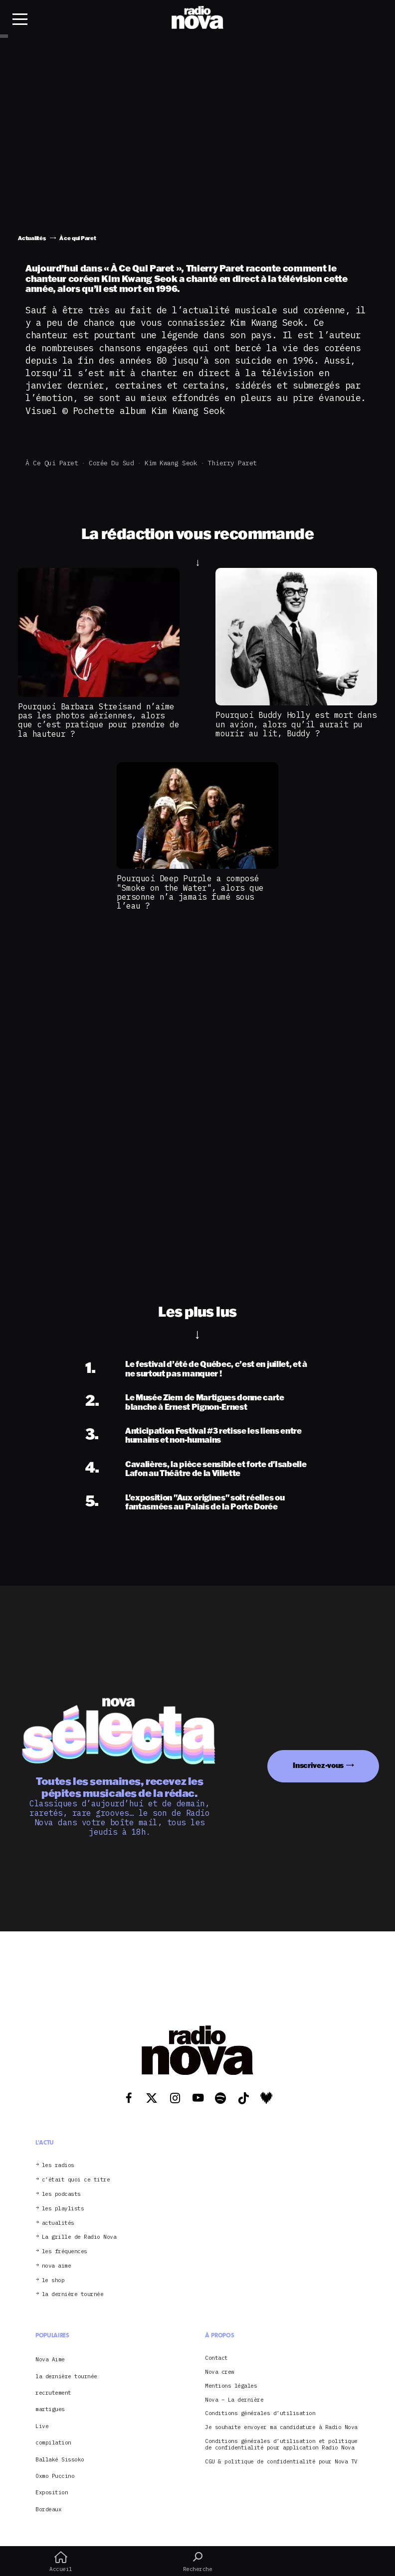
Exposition (51, 2492)
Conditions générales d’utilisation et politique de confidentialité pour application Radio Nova (281, 2444)
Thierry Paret (232, 463)
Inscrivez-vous (318, 1765)
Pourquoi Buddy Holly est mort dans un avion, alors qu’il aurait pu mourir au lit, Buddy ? (296, 724)
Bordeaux (48, 2509)
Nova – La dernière (234, 2400)
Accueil (61, 2562)
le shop (53, 2280)
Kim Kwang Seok (171, 463)
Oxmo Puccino (54, 2475)
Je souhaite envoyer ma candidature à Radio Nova (281, 2427)
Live (41, 2426)
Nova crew (219, 2372)
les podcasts (61, 2194)
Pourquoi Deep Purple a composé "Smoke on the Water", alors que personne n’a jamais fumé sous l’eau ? (190, 892)
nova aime (56, 2266)
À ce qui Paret (51, 463)
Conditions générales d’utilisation (260, 2413)
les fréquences (64, 2251)
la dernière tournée (73, 2294)
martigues (50, 2409)
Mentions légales (231, 2386)
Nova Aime (50, 2359)
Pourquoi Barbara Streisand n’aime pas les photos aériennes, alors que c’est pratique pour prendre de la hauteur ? (98, 720)
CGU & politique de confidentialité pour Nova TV (281, 2461)
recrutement (53, 2392)
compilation (53, 2442)
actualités (58, 2223)
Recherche (197, 2562)
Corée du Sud (111, 463)
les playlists (63, 2208)
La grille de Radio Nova (79, 2237)
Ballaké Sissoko (59, 2459)
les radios (58, 2165)
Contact (216, 2358)
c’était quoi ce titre (76, 2179)
